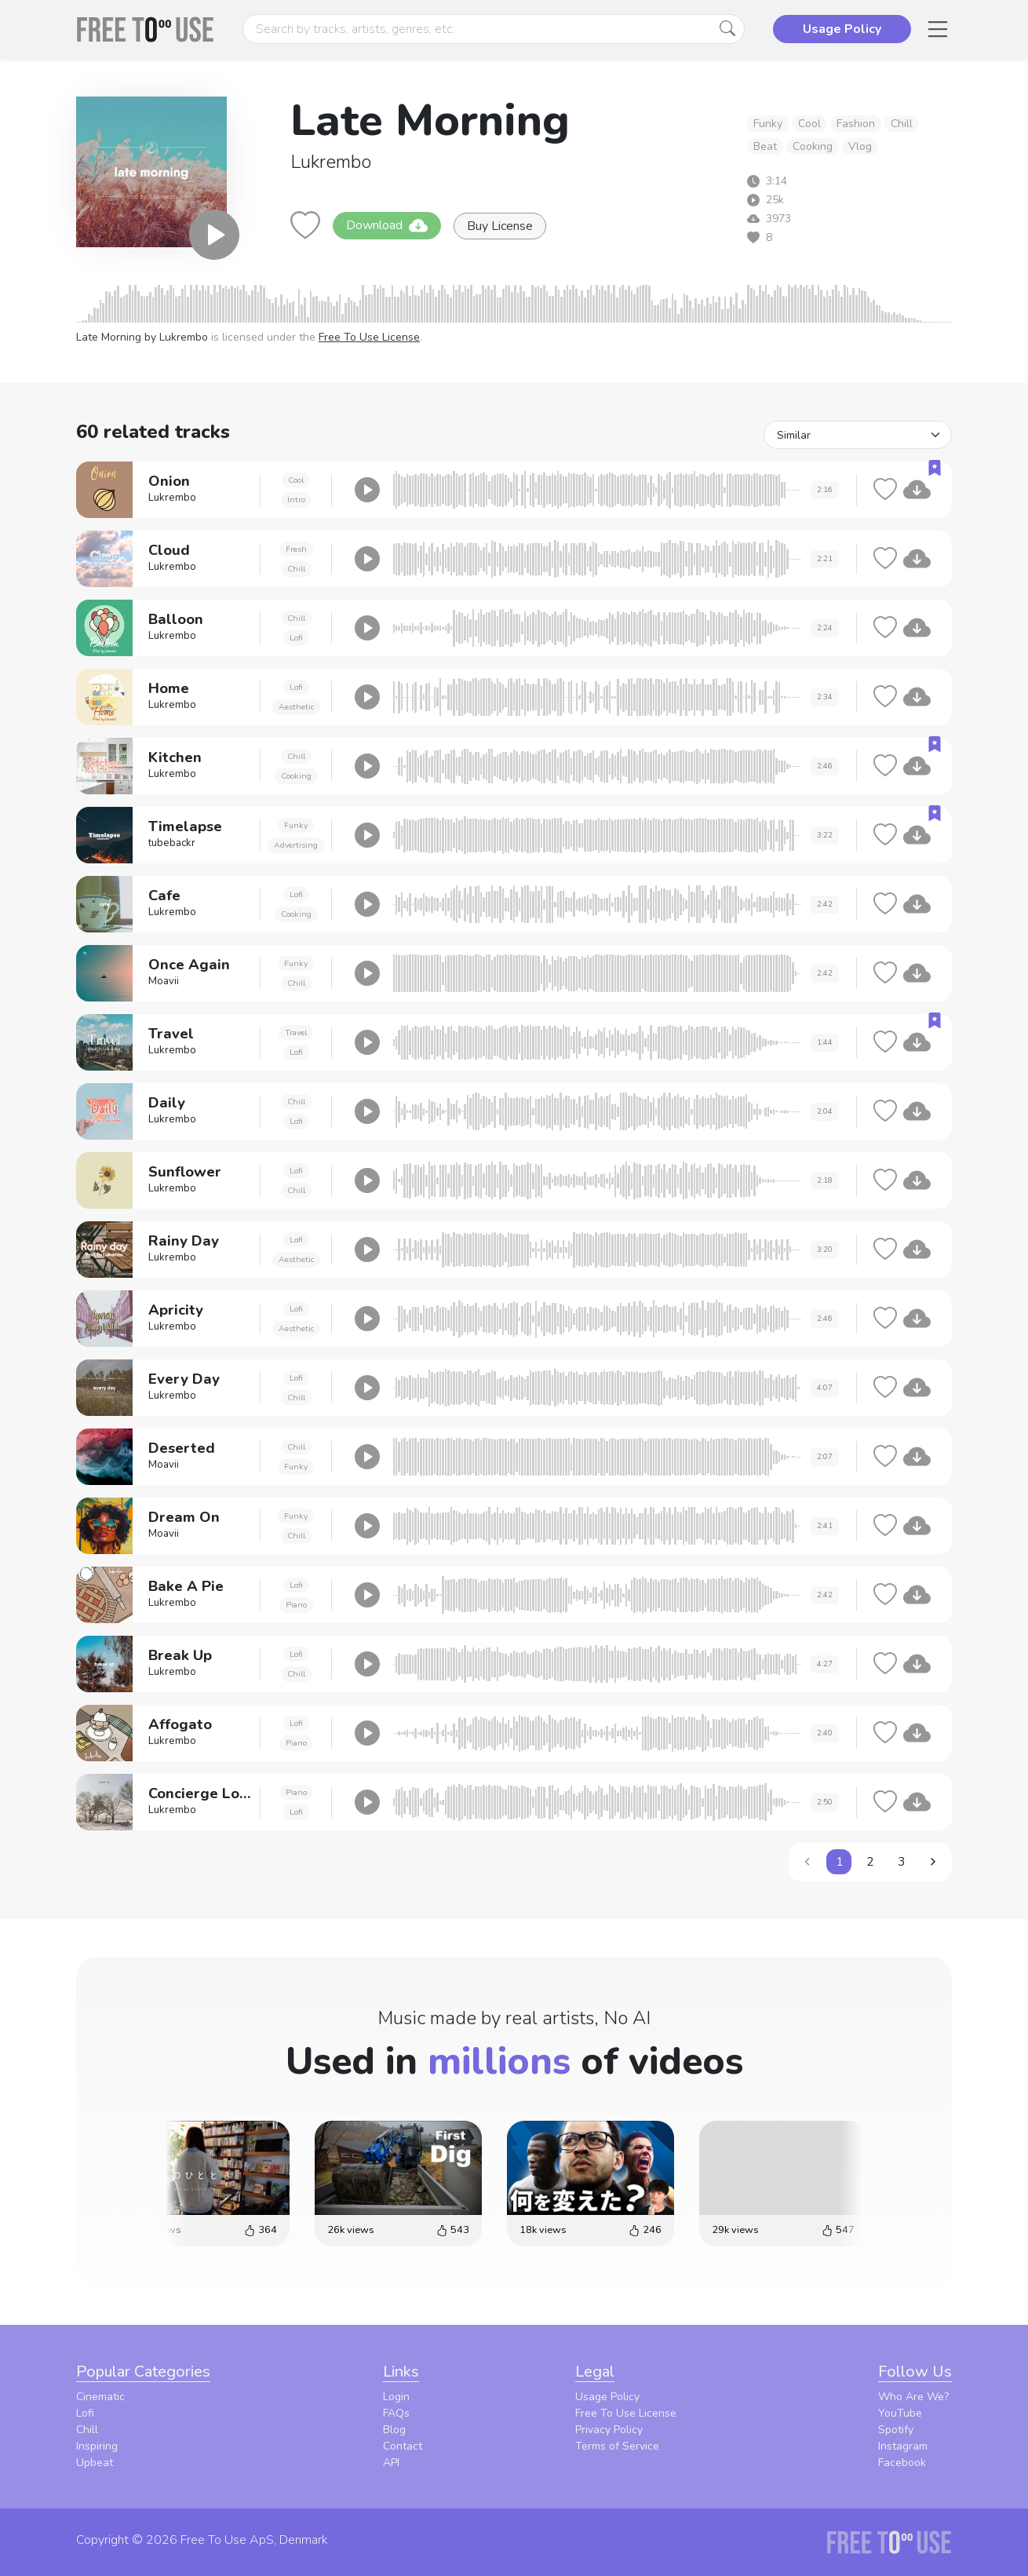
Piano (296, 1605)
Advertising (296, 845)
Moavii (163, 981)
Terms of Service (617, 2446)
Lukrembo (330, 161)
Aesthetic (296, 707)
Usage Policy (607, 2396)
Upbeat (94, 2462)
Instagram (903, 2446)
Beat (765, 146)
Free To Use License (369, 337)
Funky (767, 123)
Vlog (860, 146)
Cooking (813, 146)
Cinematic (100, 2396)
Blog (394, 2429)
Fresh (296, 549)
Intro (296, 499)
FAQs (396, 2413)
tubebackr (171, 843)
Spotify (895, 2429)
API (391, 2462)
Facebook (902, 2462)
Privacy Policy (609, 2429)
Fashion (856, 123)
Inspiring (97, 2446)
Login (396, 2396)
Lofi (296, 638)
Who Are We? (913, 2396)
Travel (296, 1032)
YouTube (900, 2413)
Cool (809, 123)
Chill (902, 123)
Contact (402, 2446)
